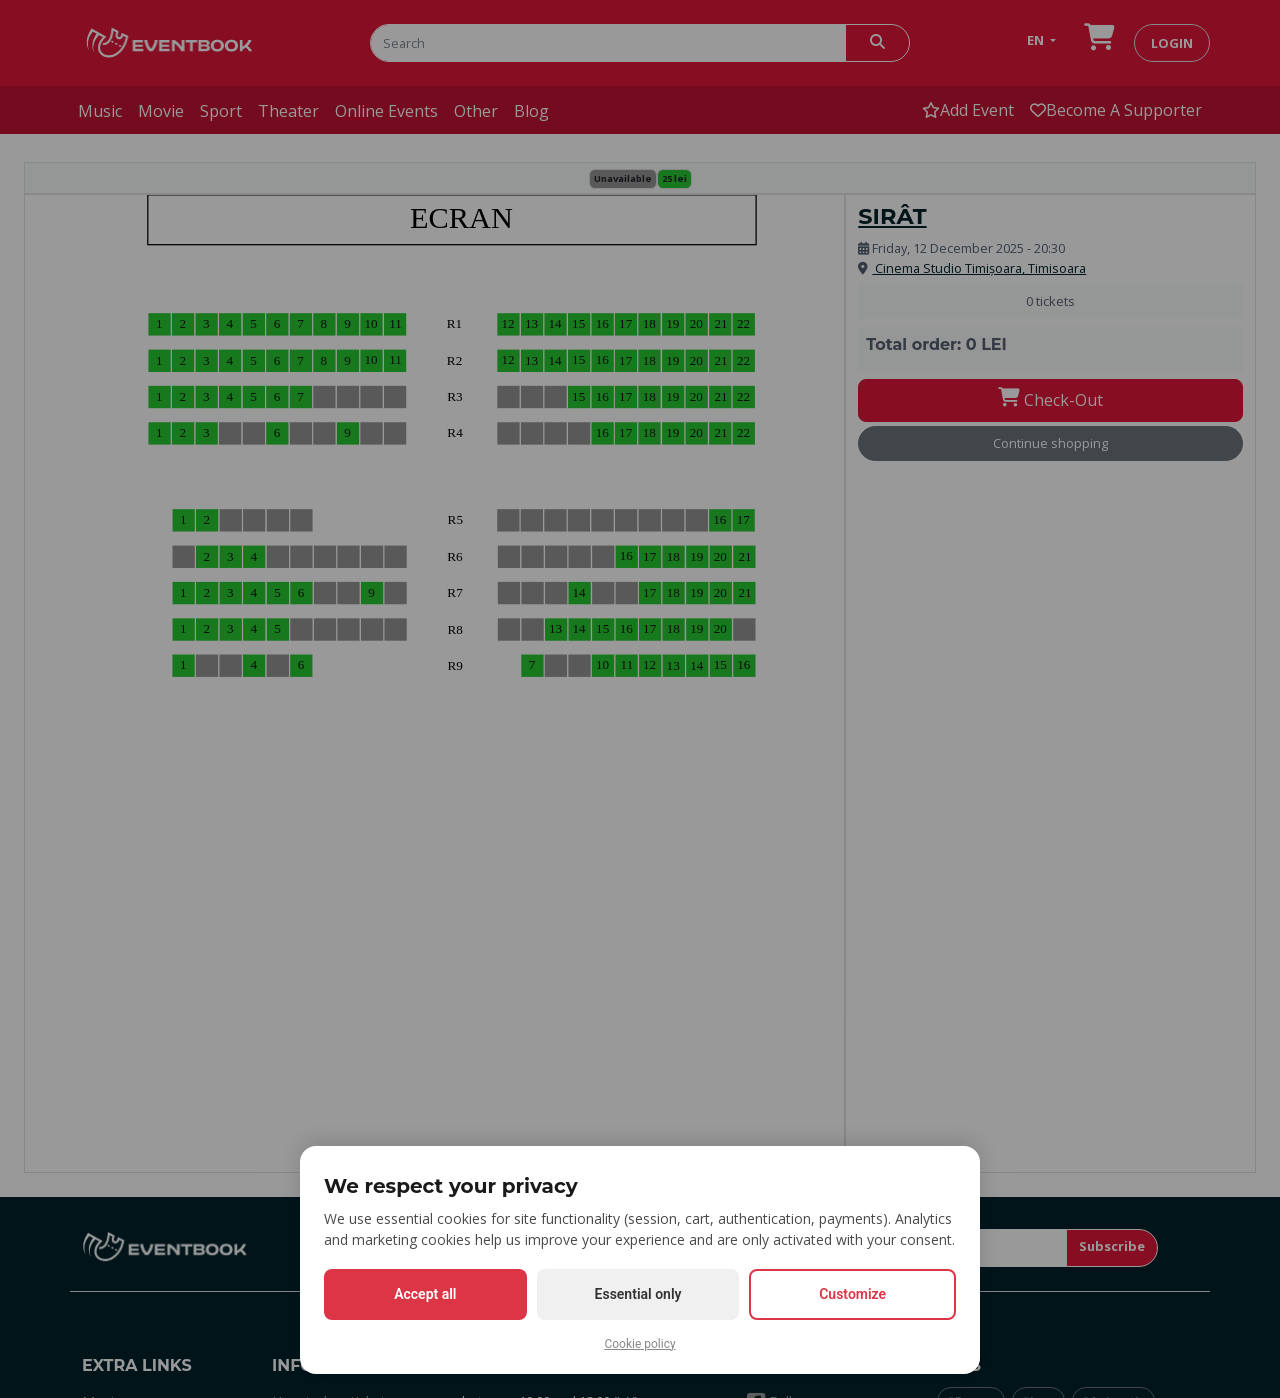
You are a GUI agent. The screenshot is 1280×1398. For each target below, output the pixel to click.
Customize (852, 1294)
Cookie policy (639, 1344)
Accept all (425, 1294)
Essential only (638, 1294)
